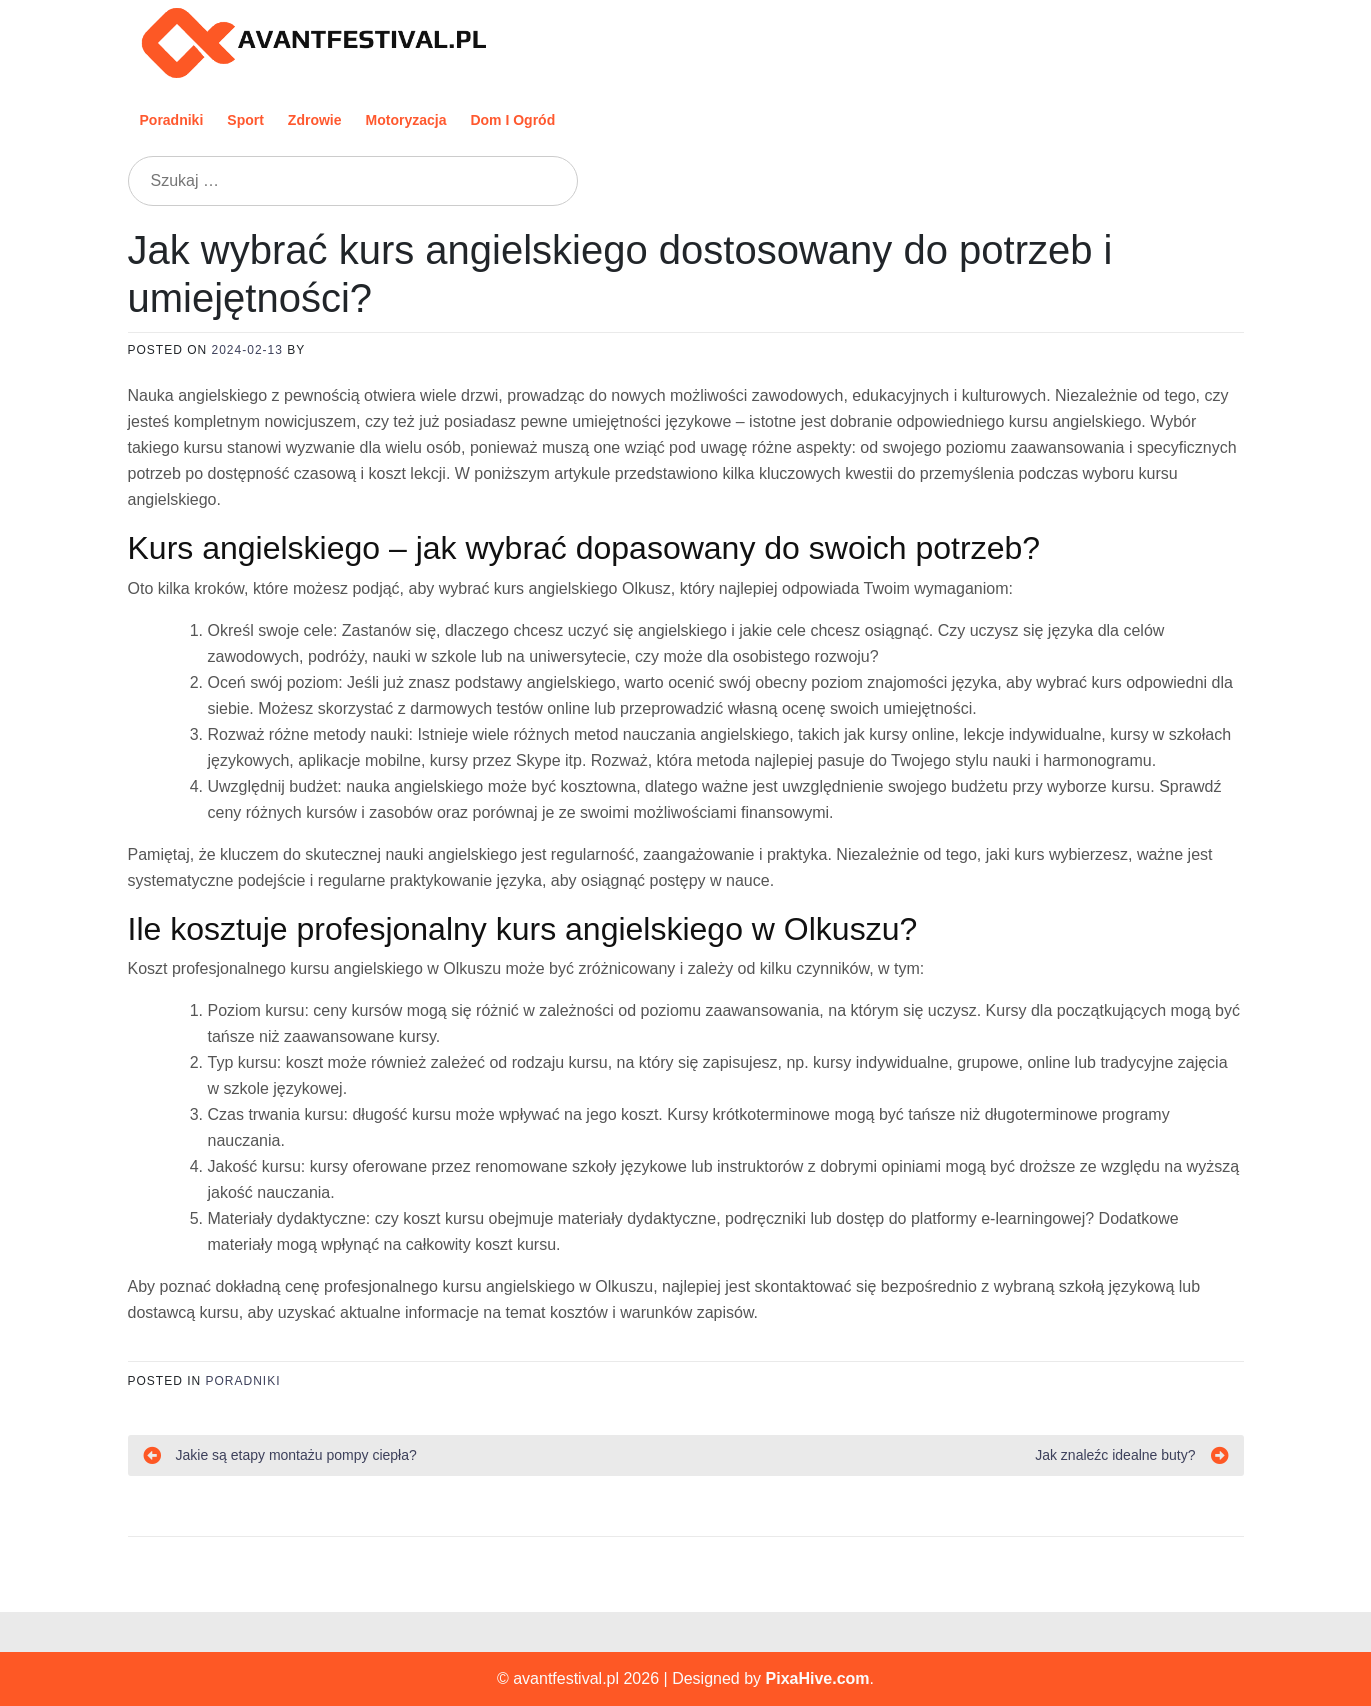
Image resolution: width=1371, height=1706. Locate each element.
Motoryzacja (406, 120)
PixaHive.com (818, 1678)
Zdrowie (315, 120)
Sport (245, 120)
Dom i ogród (512, 120)
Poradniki (172, 120)
